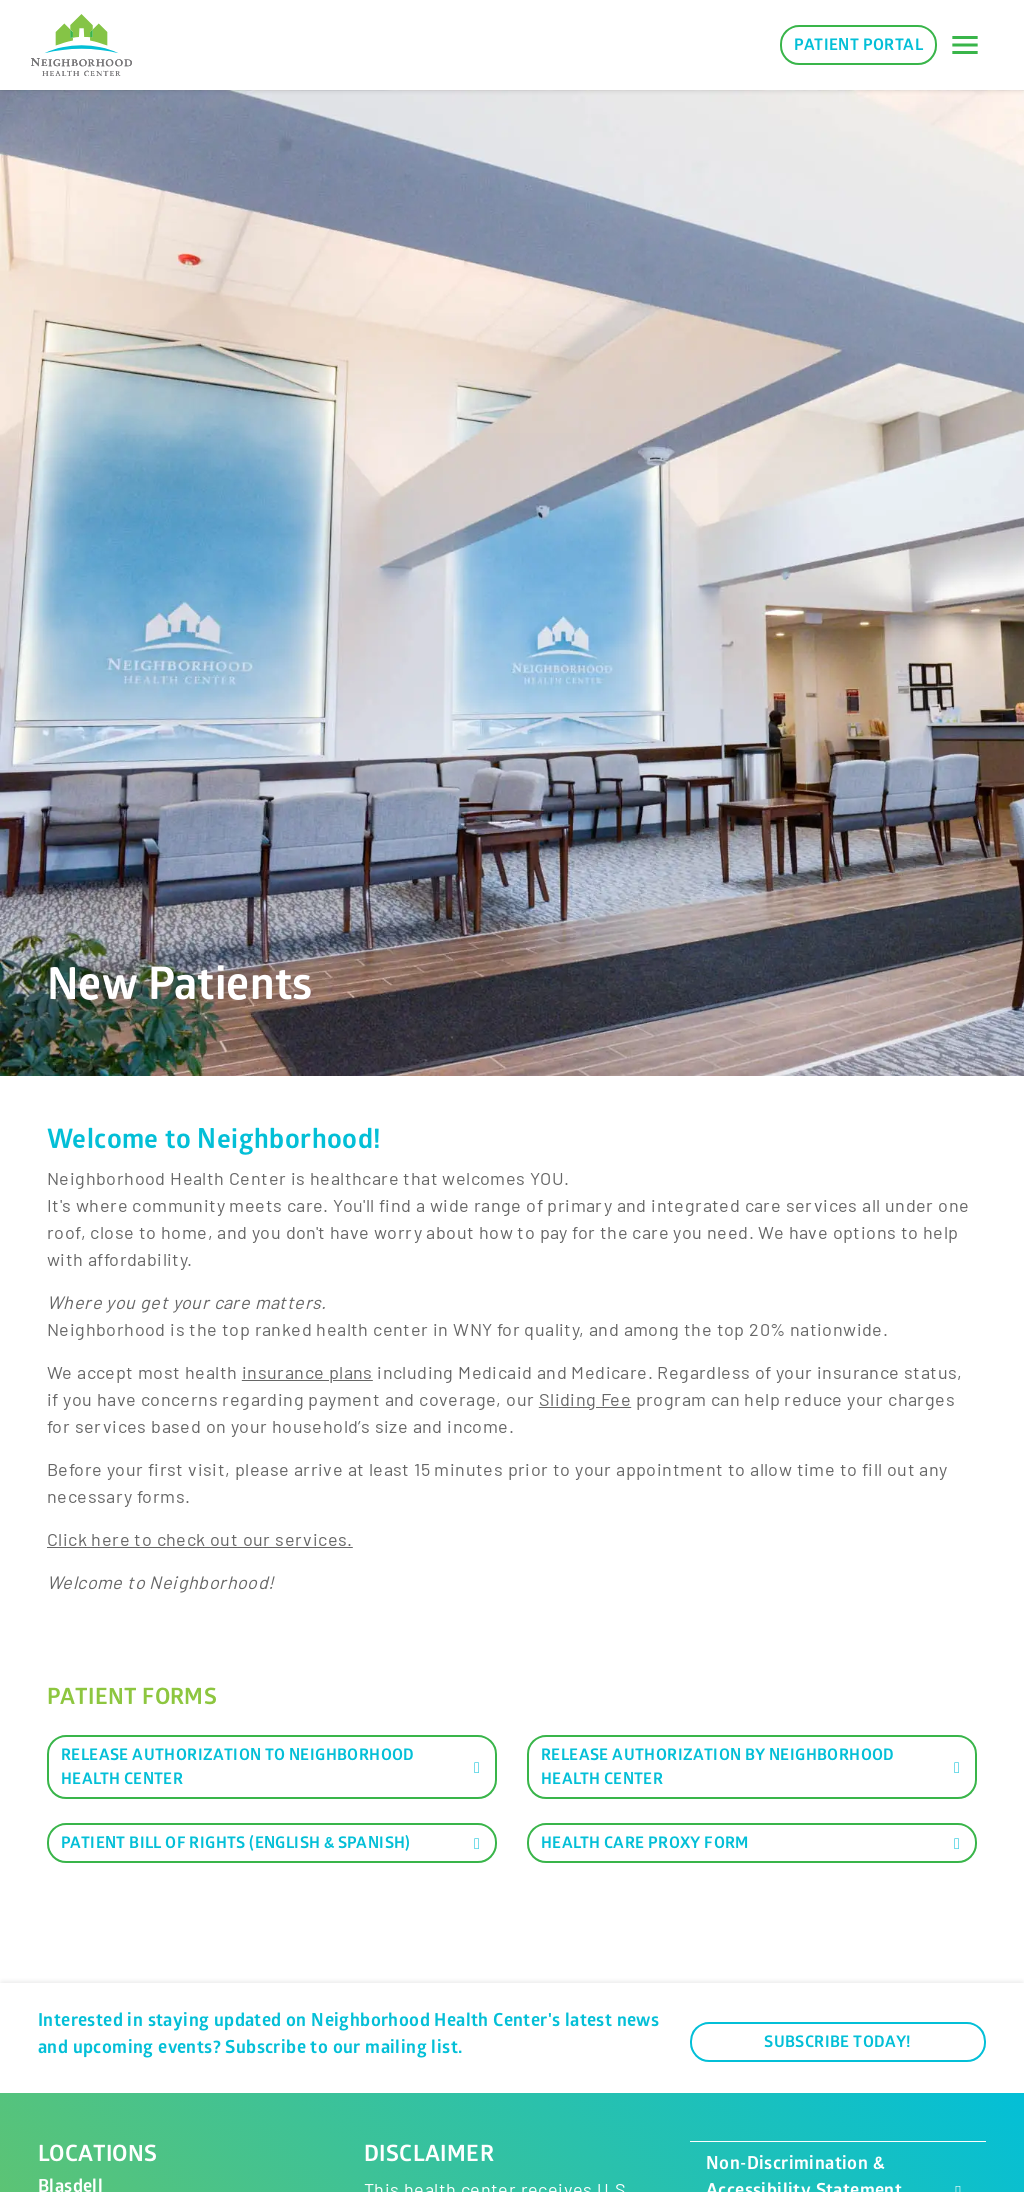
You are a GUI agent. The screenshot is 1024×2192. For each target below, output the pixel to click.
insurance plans (307, 1372)
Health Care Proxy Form (754, 1843)
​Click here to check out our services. (200, 1539)
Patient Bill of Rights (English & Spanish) (274, 1843)
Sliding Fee (585, 1399)
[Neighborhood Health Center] (81, 45)
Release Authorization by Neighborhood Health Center (754, 1767)
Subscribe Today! (837, 2042)
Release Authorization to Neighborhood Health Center (274, 1767)
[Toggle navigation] (965, 45)
